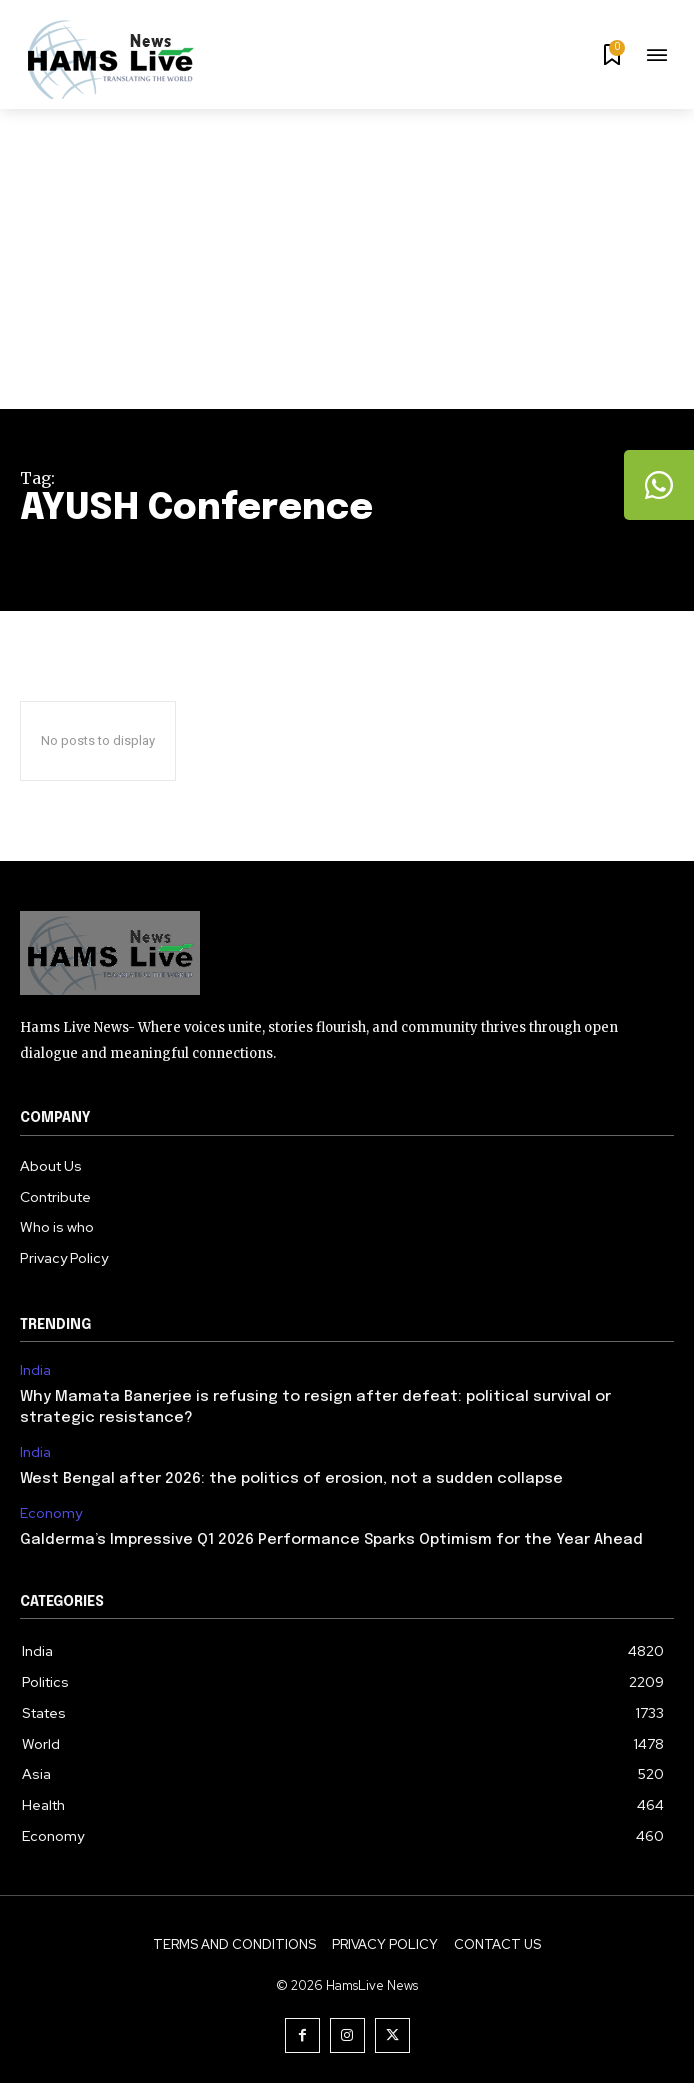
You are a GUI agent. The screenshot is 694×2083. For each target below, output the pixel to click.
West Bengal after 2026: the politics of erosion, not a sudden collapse (291, 1479)
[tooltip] (659, 485)
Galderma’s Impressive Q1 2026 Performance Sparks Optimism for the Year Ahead (331, 1540)
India (35, 1370)
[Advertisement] (347, 259)
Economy (51, 1513)
